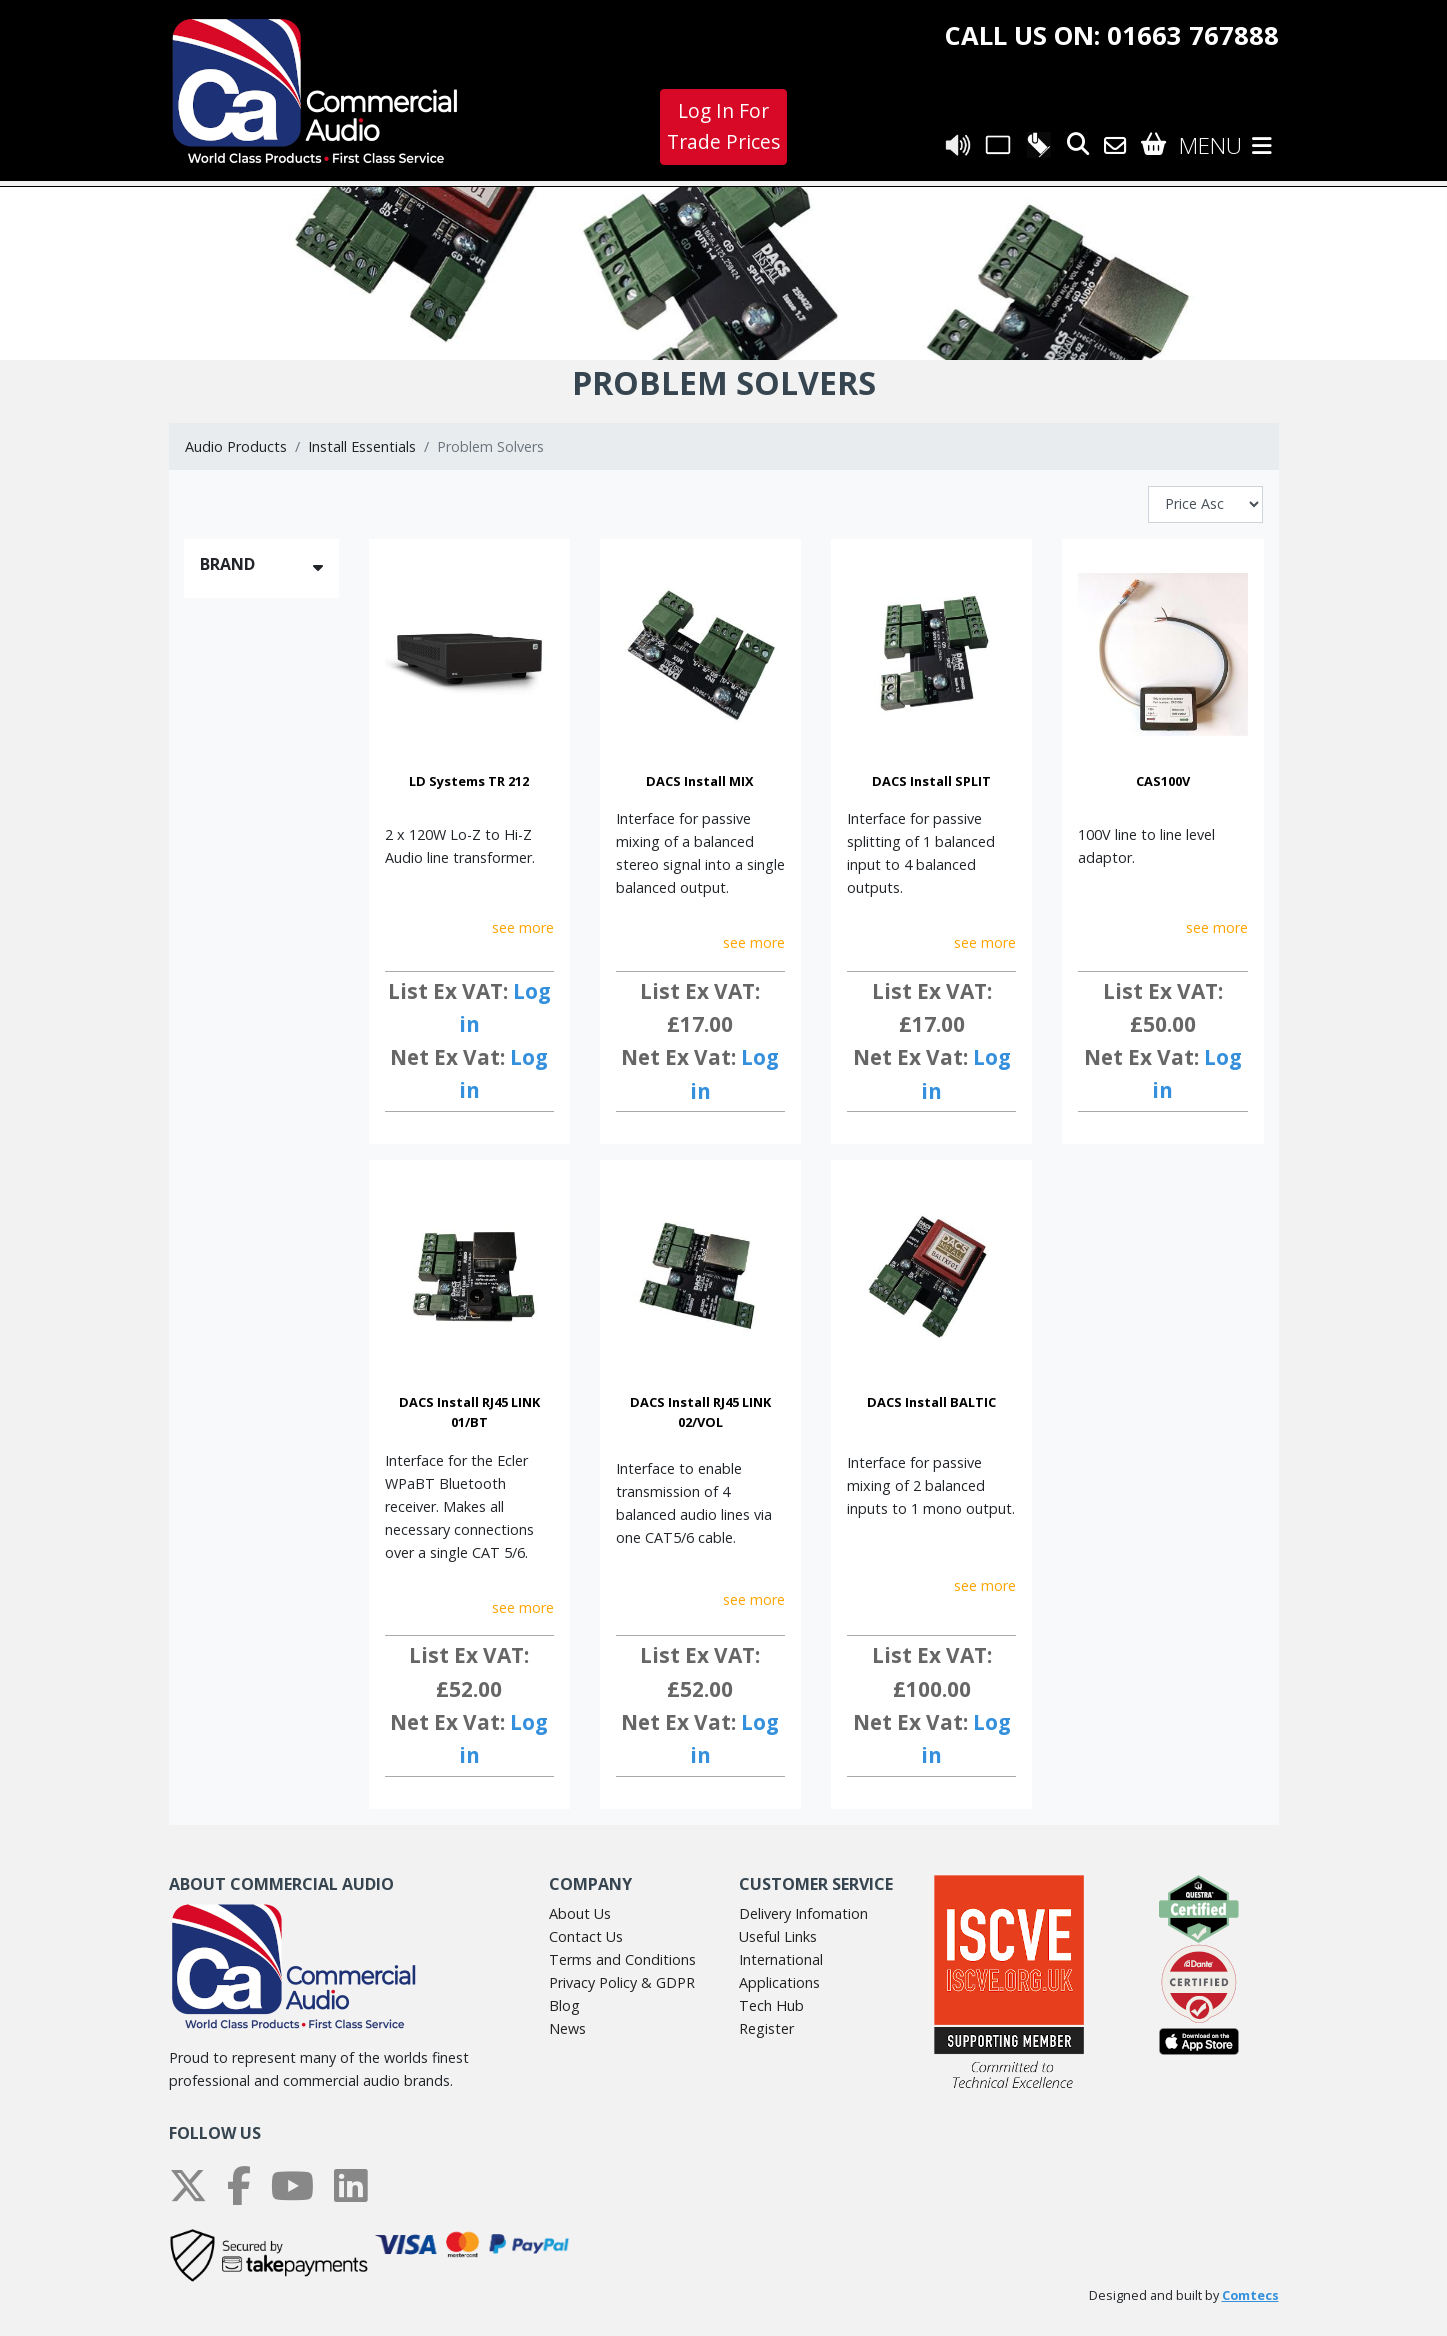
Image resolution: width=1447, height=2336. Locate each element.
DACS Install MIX (700, 781)
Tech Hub (771, 2005)
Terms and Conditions (622, 1959)
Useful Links (778, 1936)
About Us (580, 1913)
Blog (564, 2005)
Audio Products (236, 446)
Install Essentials (362, 446)
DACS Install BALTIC (931, 1402)
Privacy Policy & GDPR (622, 1982)
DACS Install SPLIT (931, 781)
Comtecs (1250, 2295)
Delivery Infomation (803, 1913)
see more (523, 927)
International (781, 1959)
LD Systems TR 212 (469, 781)
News (567, 2028)
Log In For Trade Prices (723, 126)
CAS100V (1163, 781)
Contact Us (586, 1936)
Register (766, 2028)
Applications (779, 1982)
